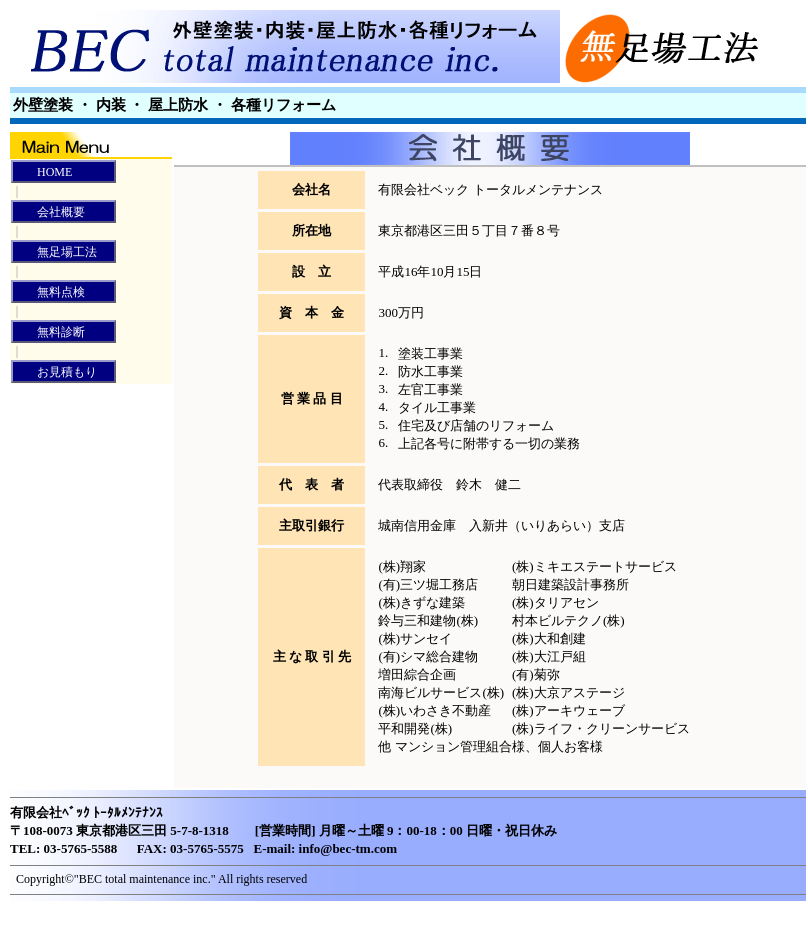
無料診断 (49, 332)
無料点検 (49, 292)
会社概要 (49, 212)
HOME (42, 172)
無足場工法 (55, 252)
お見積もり (55, 372)
